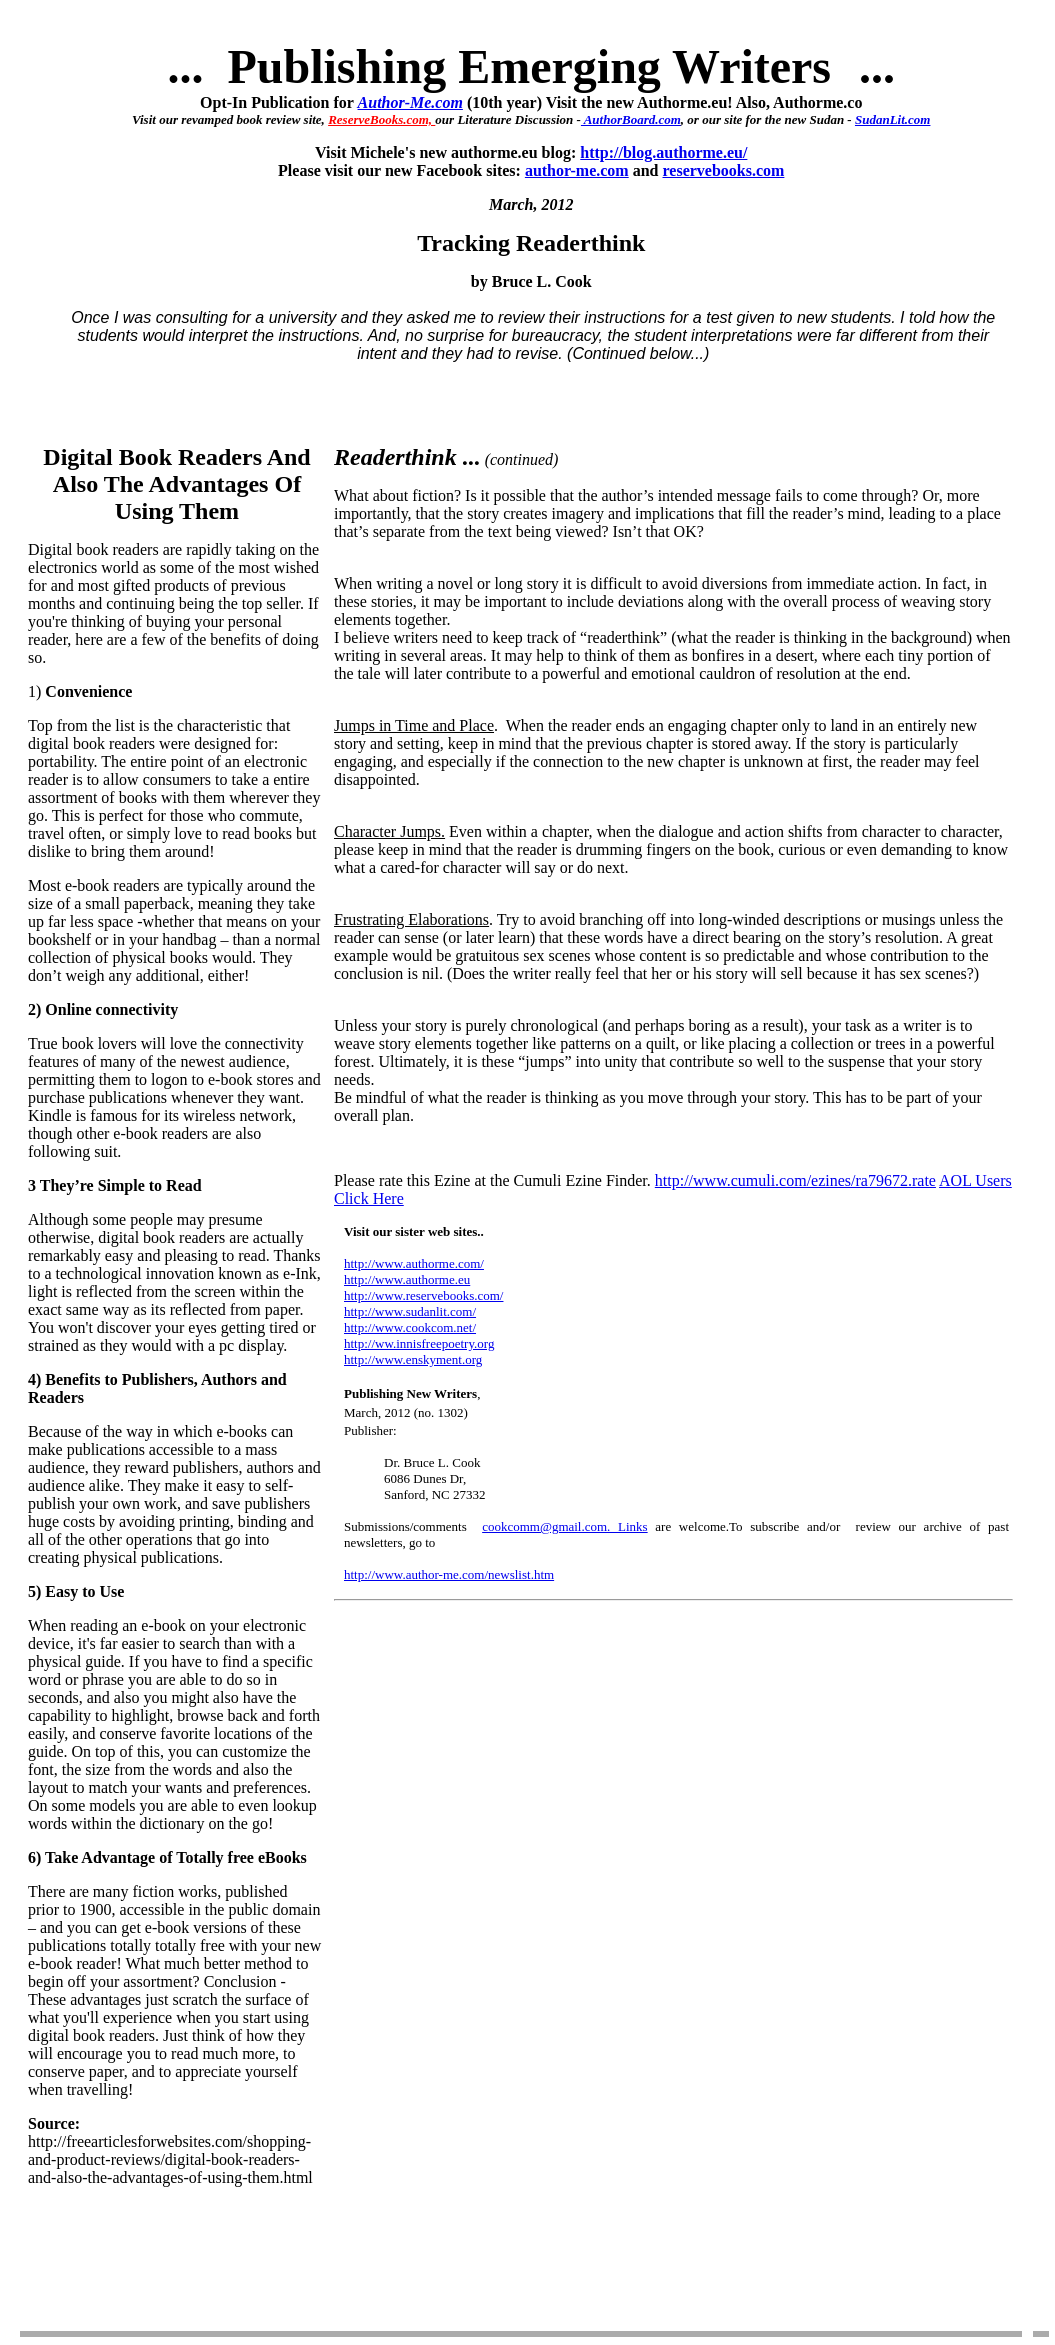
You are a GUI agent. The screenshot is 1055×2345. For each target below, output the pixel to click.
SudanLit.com (893, 119)
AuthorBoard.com (631, 119)
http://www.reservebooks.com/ (423, 1295)
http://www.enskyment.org (413, 1359)
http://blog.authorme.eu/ (663, 152)
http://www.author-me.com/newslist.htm (449, 1574)
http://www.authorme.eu (407, 1279)
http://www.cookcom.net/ (410, 1327)
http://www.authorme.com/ (414, 1263)
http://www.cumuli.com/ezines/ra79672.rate (795, 1180)
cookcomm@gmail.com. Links (565, 1526)
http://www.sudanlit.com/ (410, 1311)
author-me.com (577, 170)
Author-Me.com (410, 102)
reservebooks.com (724, 170)
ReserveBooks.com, (381, 119)
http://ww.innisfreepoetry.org (419, 1343)
